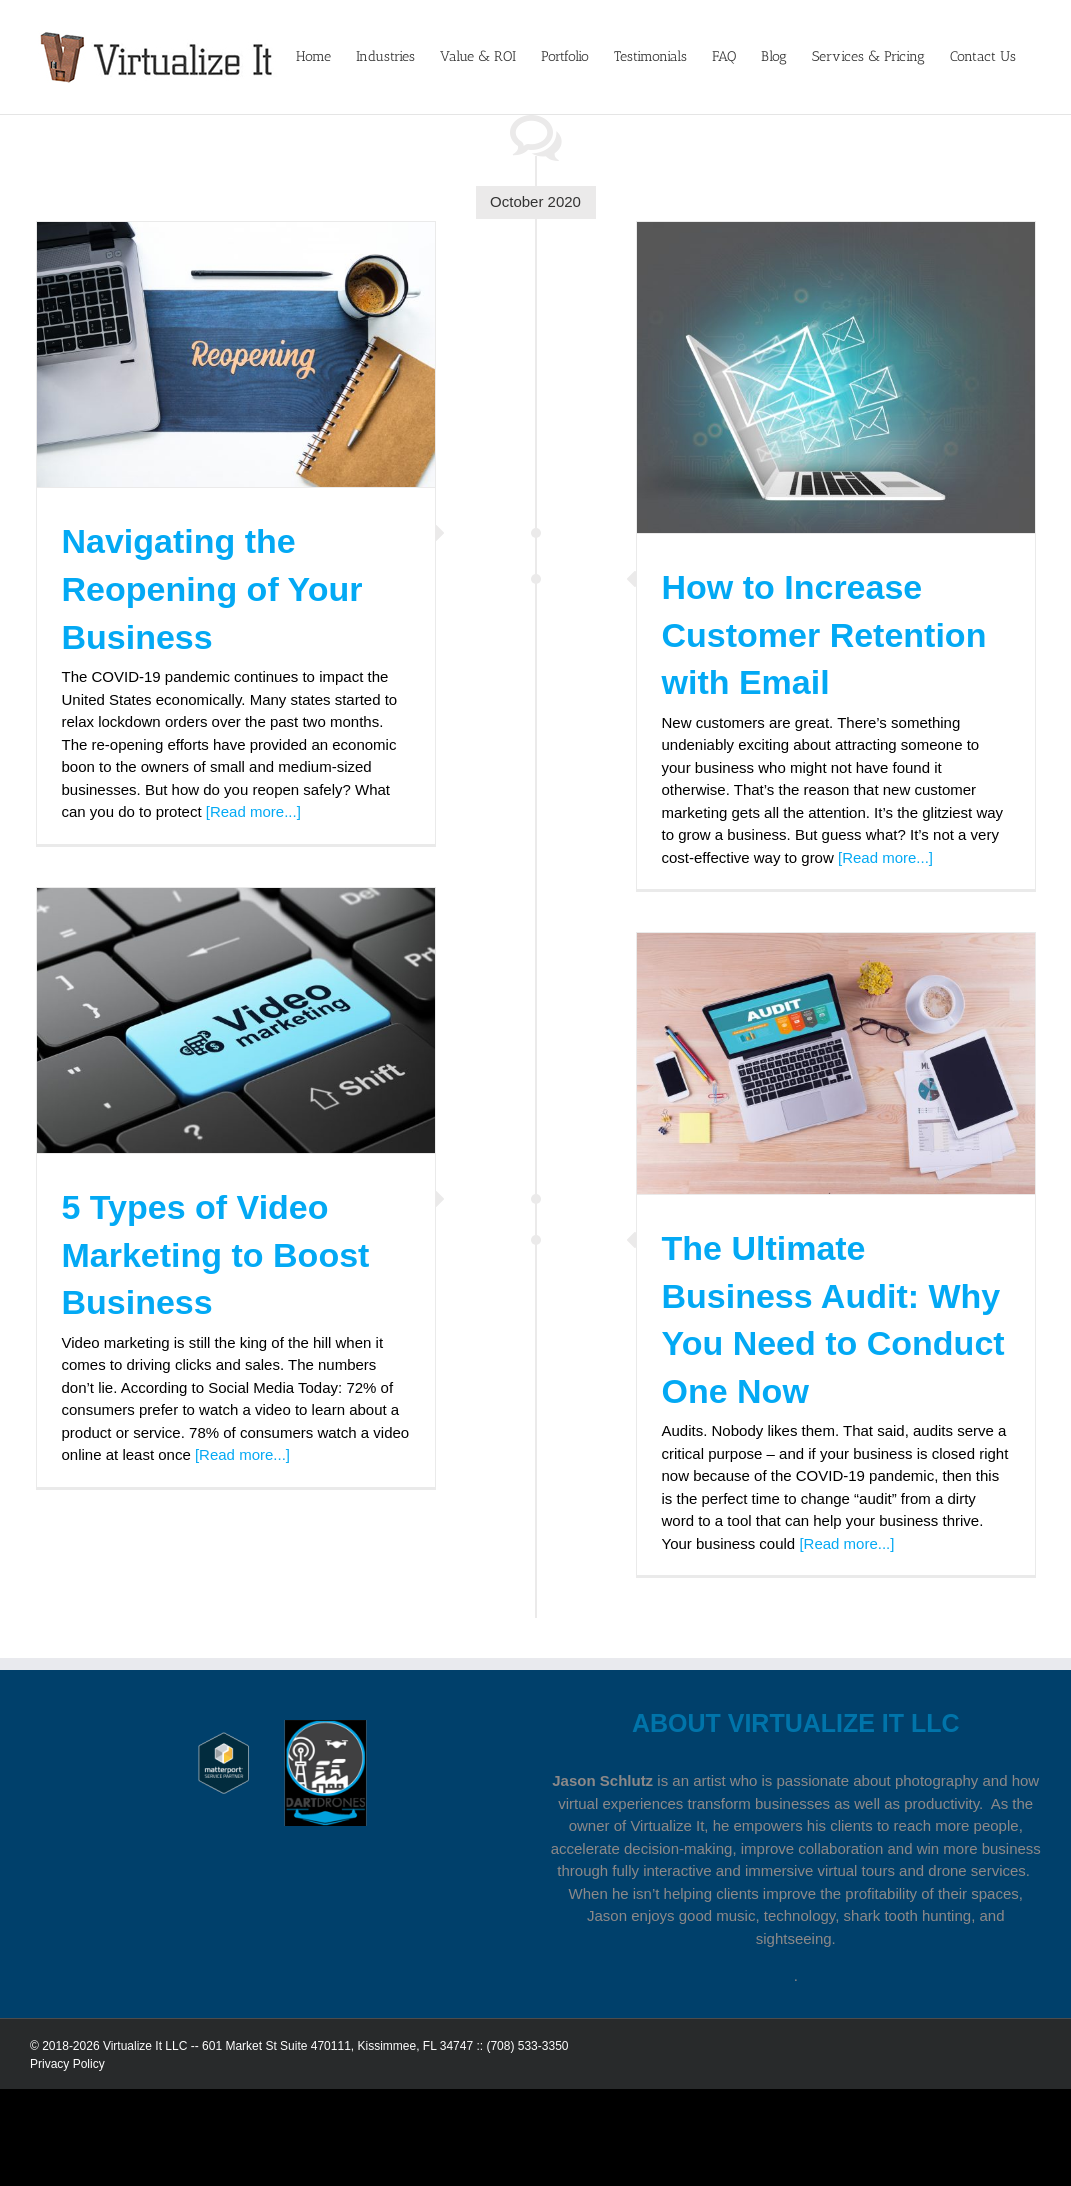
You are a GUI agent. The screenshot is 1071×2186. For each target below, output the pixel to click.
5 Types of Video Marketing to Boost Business (216, 1254)
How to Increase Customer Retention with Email (824, 634)
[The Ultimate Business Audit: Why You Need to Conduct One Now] (836, 1063)
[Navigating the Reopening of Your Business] (236, 354)
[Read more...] (253, 811)
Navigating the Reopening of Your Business (212, 588)
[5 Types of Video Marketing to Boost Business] (236, 1020)
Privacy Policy (67, 2064)
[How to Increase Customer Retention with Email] (836, 377)
